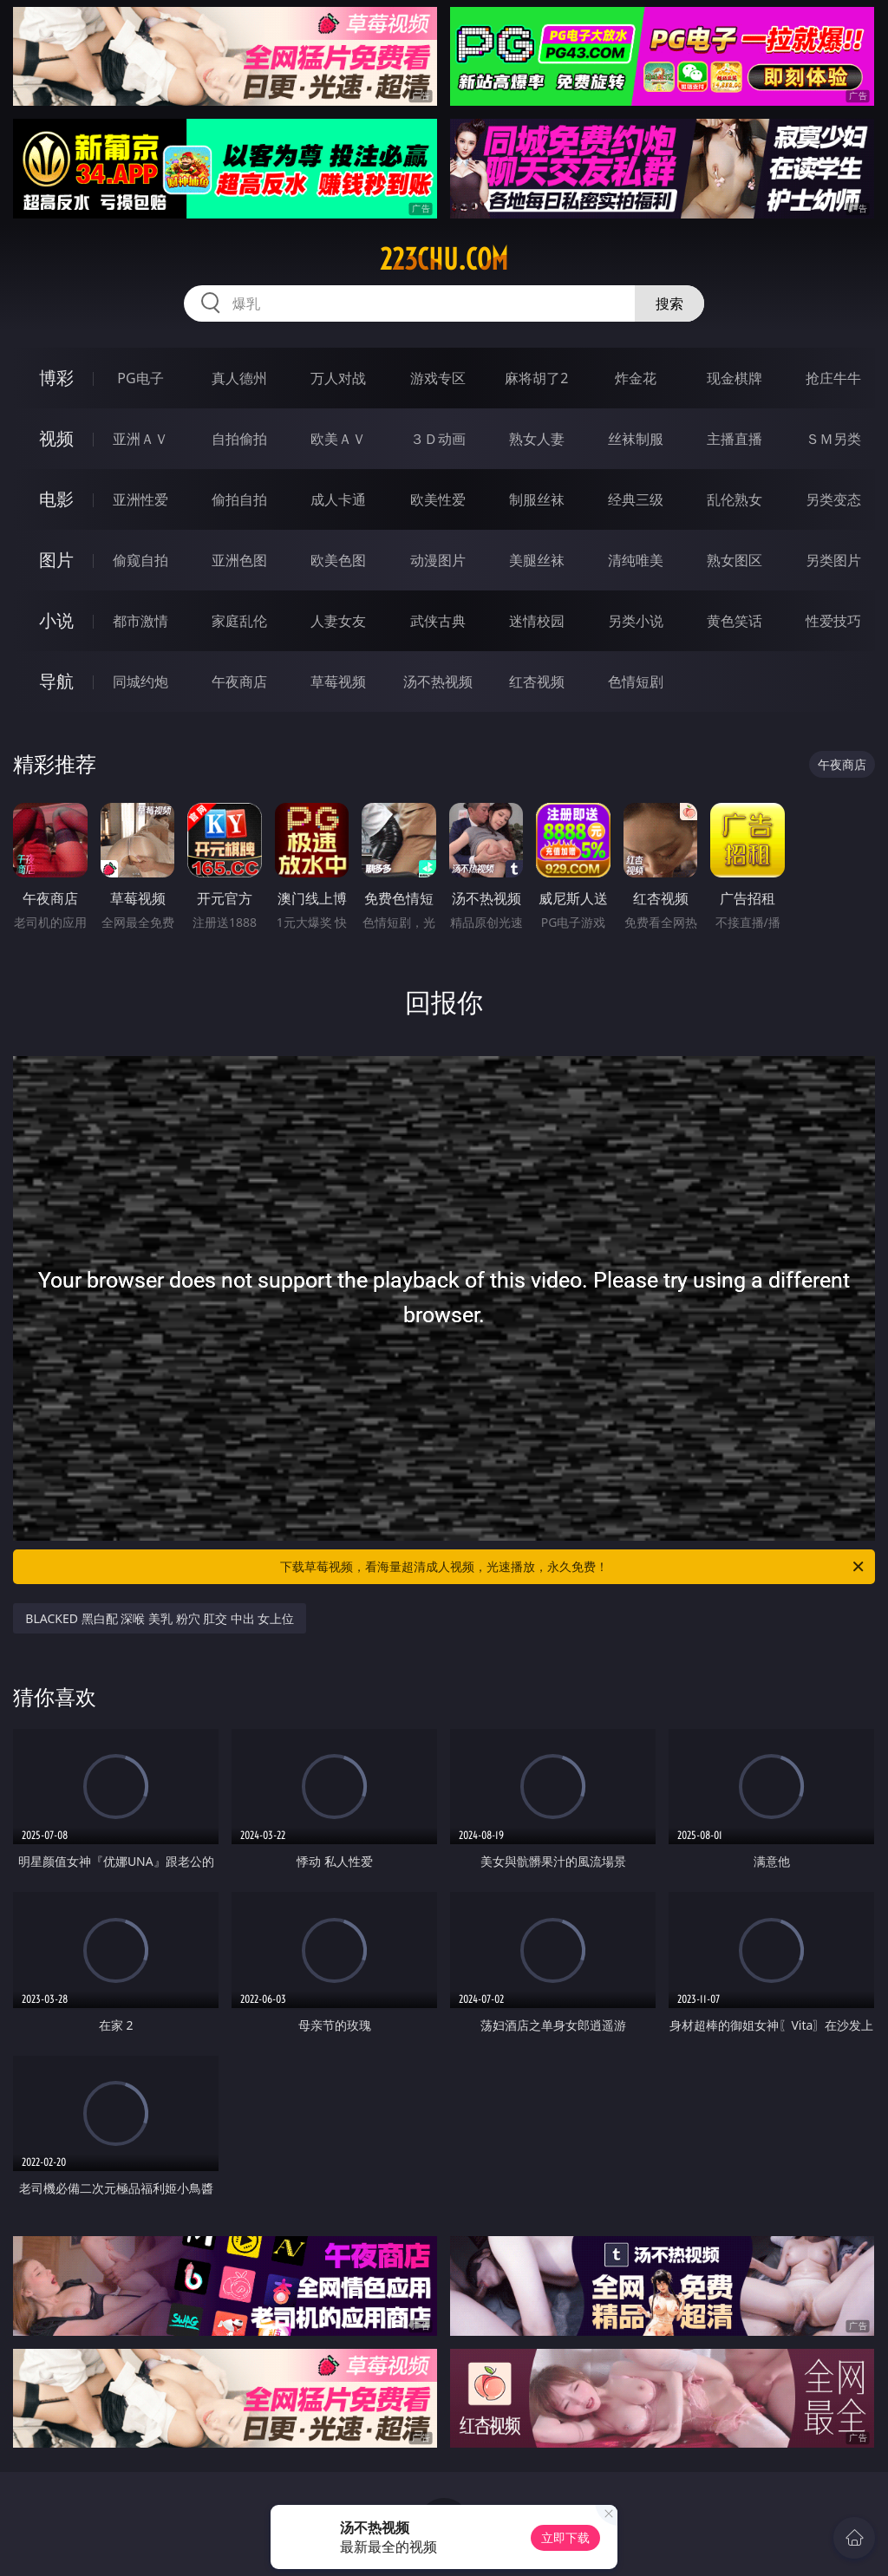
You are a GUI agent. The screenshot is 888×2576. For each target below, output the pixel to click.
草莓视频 (338, 681)
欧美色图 (338, 560)
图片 (56, 559)
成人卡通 (338, 499)
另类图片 (833, 560)
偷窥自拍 (140, 560)
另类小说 (635, 620)
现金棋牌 (734, 378)
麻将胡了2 (536, 378)
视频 (56, 438)
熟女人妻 (537, 438)
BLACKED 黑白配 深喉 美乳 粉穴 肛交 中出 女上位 (159, 1618)
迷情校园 (537, 620)
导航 (56, 681)
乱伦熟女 (734, 499)
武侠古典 (438, 620)
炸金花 (635, 378)
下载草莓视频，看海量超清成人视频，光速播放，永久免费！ (573, 1566)
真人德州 (239, 378)
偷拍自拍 (239, 499)
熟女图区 (734, 560)
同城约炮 (140, 681)
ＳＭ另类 (833, 438)
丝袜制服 (635, 438)
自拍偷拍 (239, 438)
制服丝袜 (537, 499)
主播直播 (734, 438)
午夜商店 (239, 681)
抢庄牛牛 (833, 378)
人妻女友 (338, 620)
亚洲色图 (239, 560)
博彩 (56, 377)
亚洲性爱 (140, 499)
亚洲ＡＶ (140, 438)
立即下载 (565, 2537)
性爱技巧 (833, 620)
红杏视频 (537, 681)
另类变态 (833, 499)
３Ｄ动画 (438, 438)
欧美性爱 (438, 499)
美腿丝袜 (537, 560)
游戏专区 (438, 378)
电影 (56, 499)
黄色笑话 (734, 620)
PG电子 (140, 378)
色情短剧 (635, 681)
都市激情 (140, 620)
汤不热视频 (438, 681)
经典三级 (635, 499)
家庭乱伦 (239, 620)
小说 (56, 620)
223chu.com (444, 259)
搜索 (669, 303)
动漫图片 (438, 560)
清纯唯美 (635, 560)
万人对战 (338, 378)
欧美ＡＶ (338, 438)
